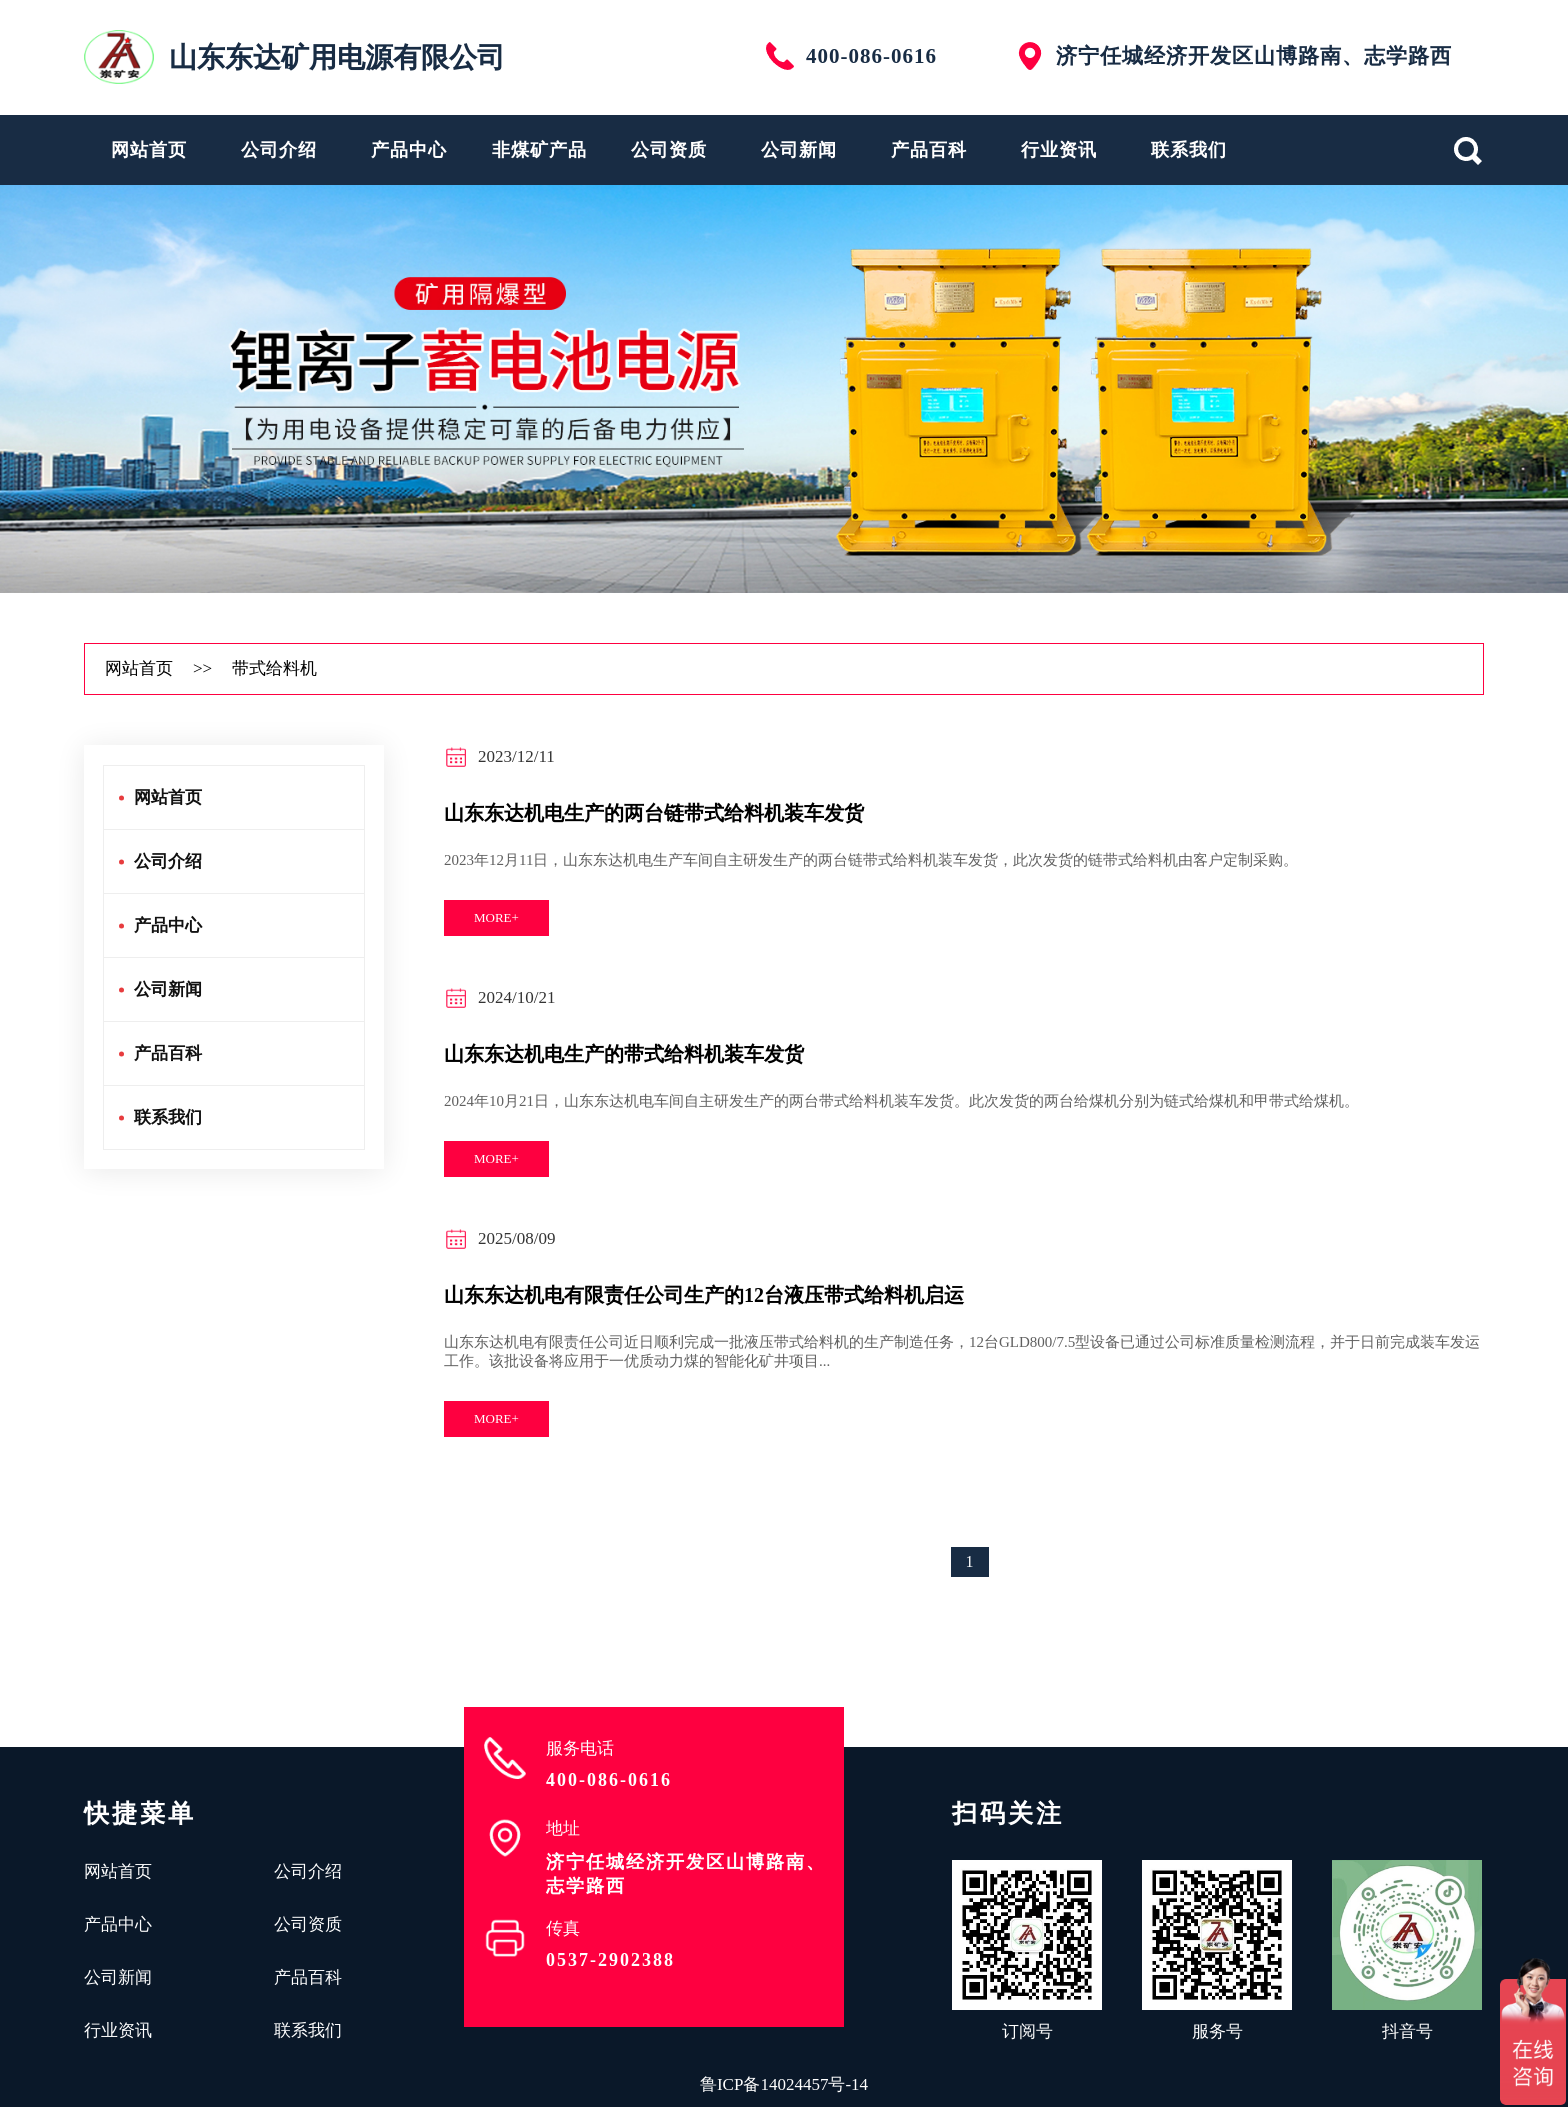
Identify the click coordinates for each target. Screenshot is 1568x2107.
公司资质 (669, 150)
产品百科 (929, 150)
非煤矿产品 (539, 150)
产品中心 (409, 150)
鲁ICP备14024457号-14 (784, 2084)
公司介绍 (279, 150)
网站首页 (149, 150)
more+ (496, 917)
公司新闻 (799, 150)
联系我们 (1189, 150)
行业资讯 (1059, 150)
